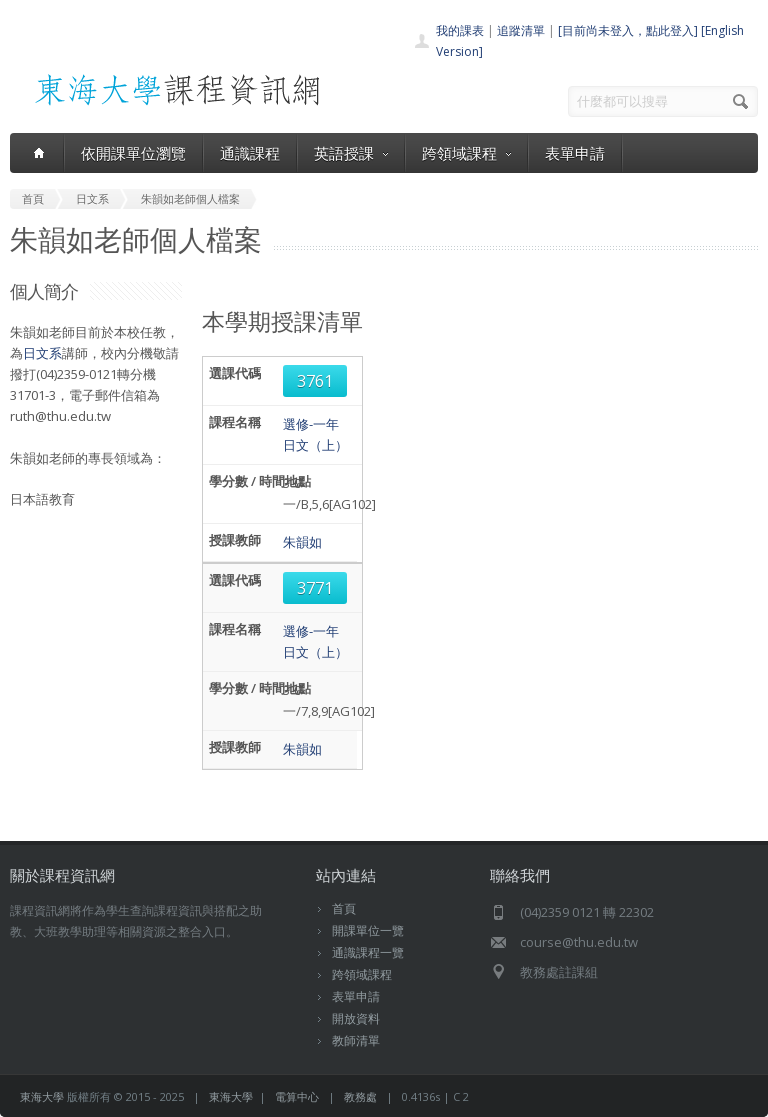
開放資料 (356, 1018)
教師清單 (356, 1040)
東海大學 (42, 1096)
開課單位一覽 (368, 930)
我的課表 (460, 30)
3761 (315, 381)
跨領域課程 (466, 153)
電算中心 (297, 1096)
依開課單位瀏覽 (133, 153)
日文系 (42, 353)
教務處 (360, 1096)
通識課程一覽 (368, 952)
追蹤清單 (521, 30)
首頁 (344, 908)
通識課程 (250, 153)
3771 (315, 588)
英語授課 (351, 153)
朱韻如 (302, 542)
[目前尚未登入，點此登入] (628, 30)
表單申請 (575, 153)
